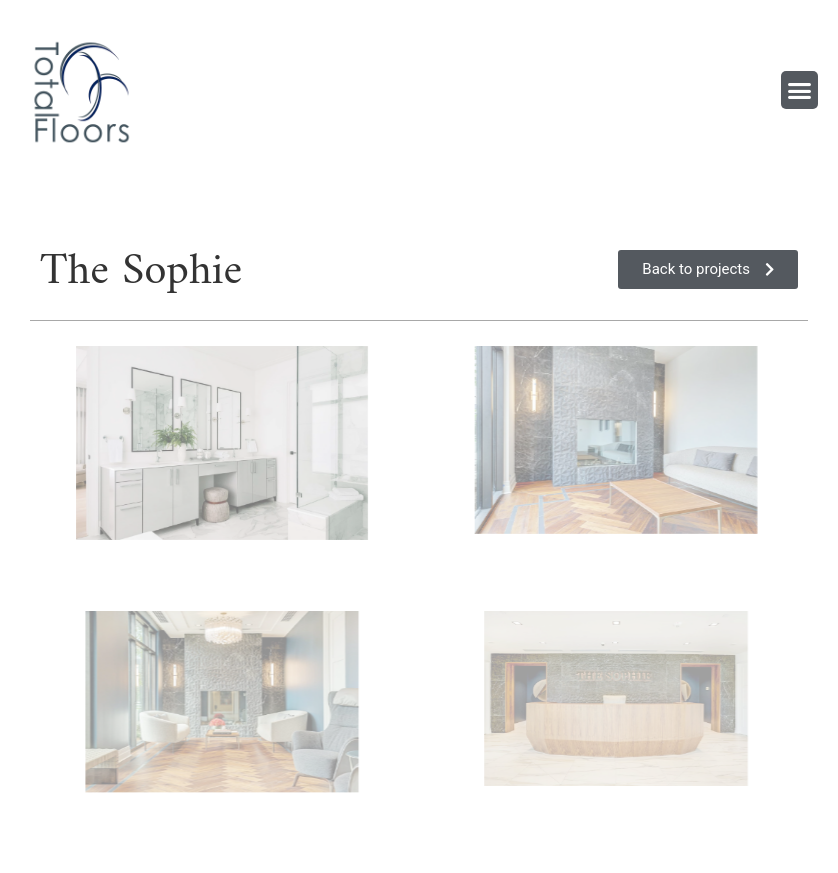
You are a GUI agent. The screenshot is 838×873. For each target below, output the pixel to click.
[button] (800, 90)
